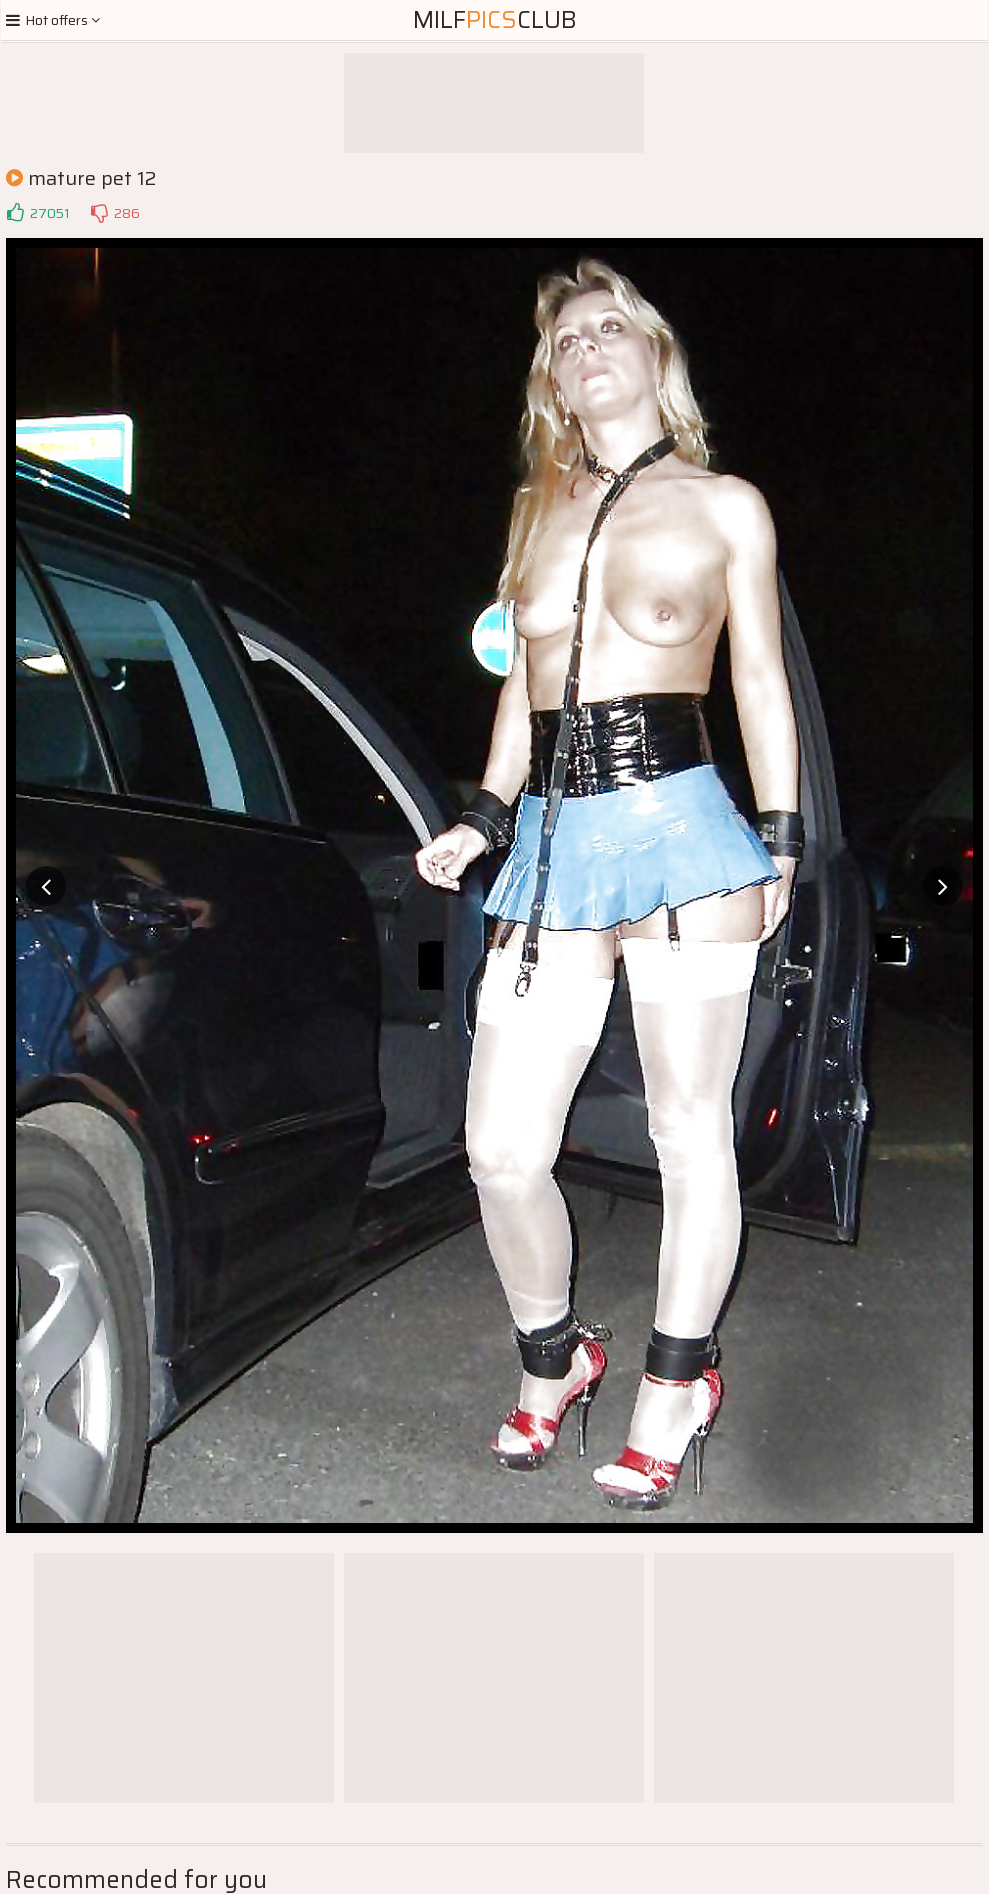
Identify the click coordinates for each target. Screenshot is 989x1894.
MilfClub (495, 20)
